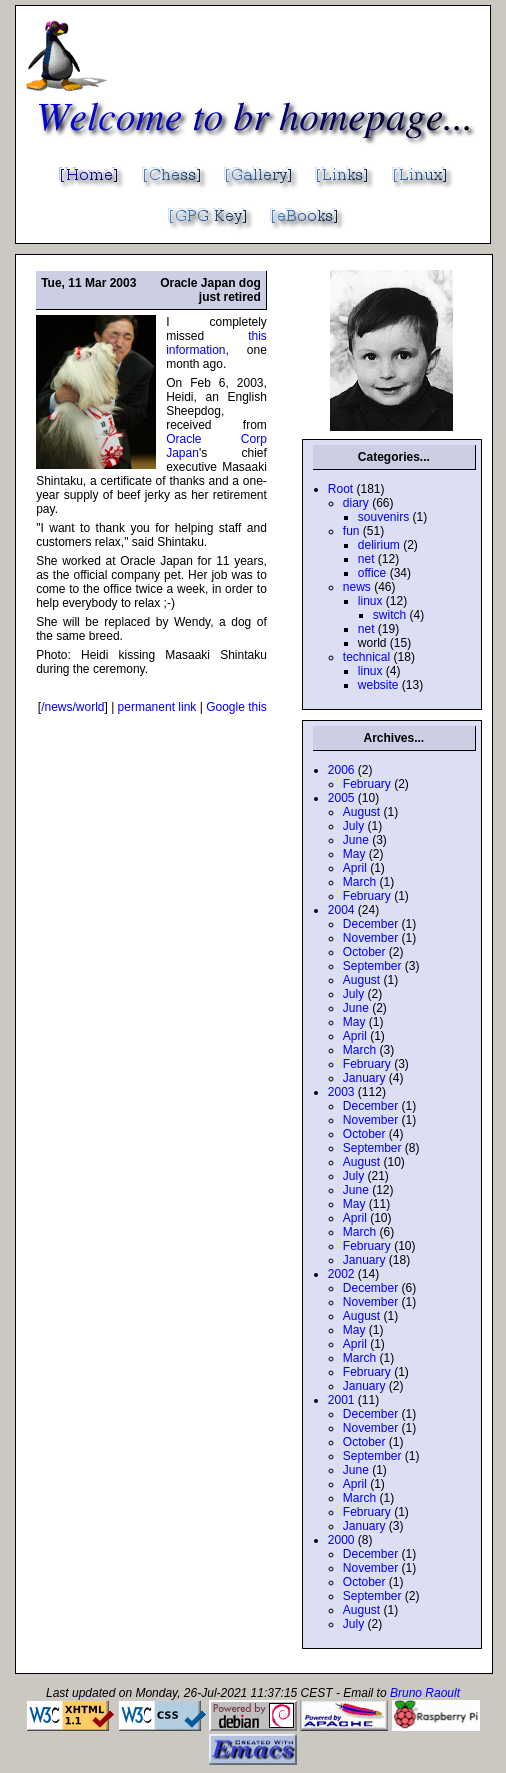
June (356, 840)
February (367, 784)
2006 (341, 770)
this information (216, 343)
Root (340, 489)
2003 (341, 1092)
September (372, 966)
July (353, 826)
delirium (379, 545)
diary (356, 503)
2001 (341, 1400)
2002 (341, 1274)
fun (351, 531)
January (364, 1078)
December (370, 924)
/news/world (72, 707)
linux (370, 601)
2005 (341, 798)
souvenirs (383, 517)
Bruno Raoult (425, 1693)
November (370, 938)
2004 (341, 910)
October (364, 952)
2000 (341, 1540)
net (366, 559)
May (354, 854)
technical (366, 657)
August (361, 812)
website (378, 685)
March (359, 882)
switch (389, 615)
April (355, 868)
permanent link (157, 707)
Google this (236, 707)
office (372, 573)
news (357, 587)
